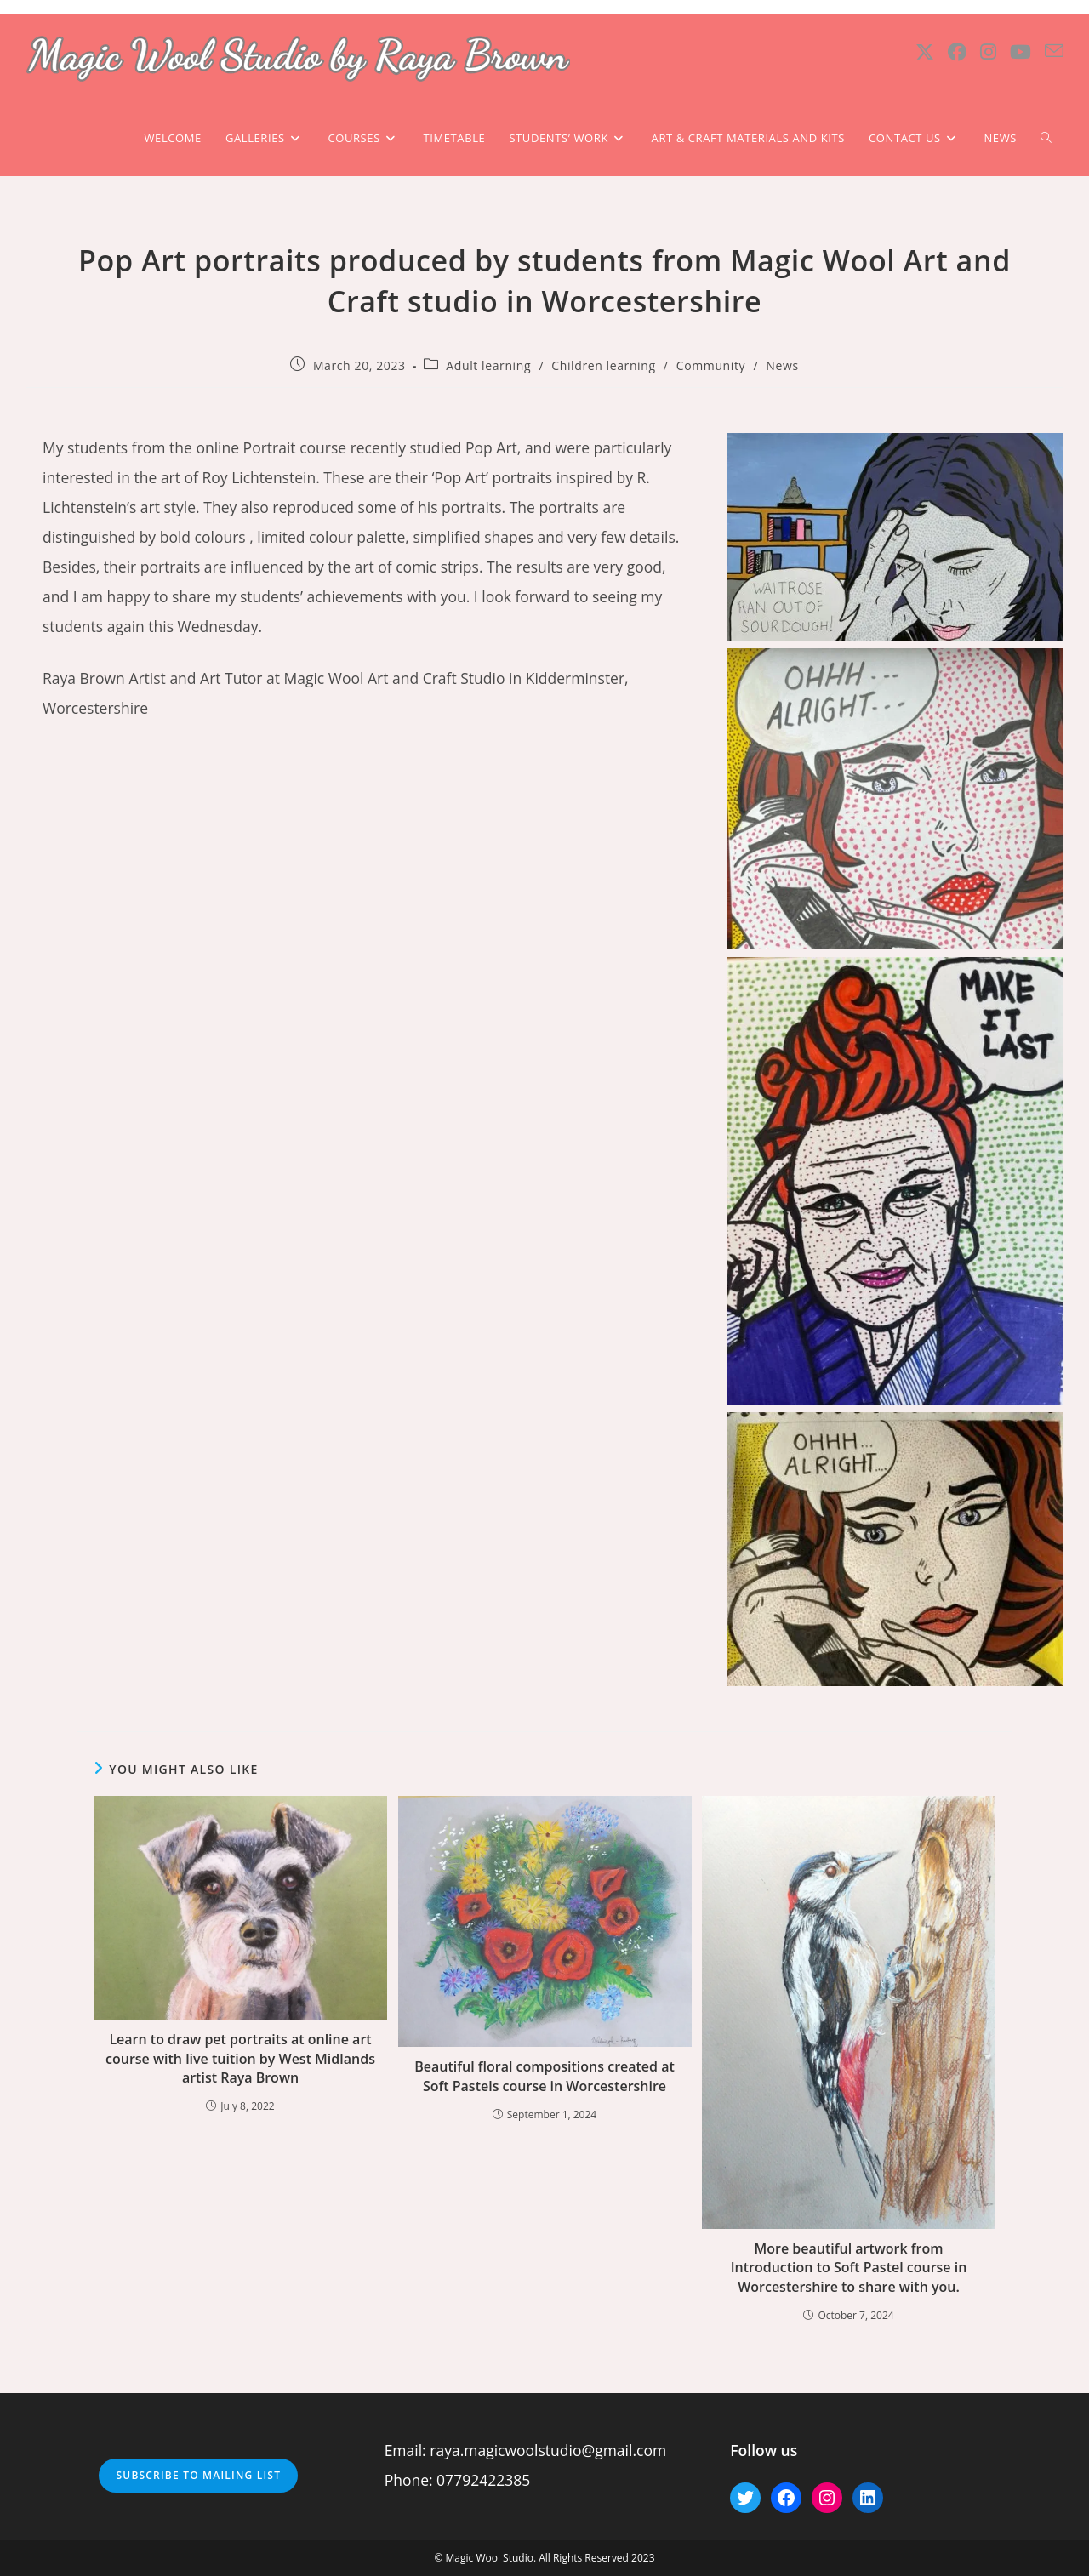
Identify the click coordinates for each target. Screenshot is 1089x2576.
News (782, 365)
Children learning (603, 365)
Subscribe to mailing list (198, 2475)
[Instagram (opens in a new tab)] (988, 51)
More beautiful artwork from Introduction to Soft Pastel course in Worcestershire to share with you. (849, 2267)
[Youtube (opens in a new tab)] (1020, 51)
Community (710, 365)
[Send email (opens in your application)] (1054, 51)
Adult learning (488, 365)
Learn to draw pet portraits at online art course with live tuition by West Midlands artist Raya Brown (240, 2058)
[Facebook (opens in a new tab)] (957, 51)
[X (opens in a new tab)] (925, 51)
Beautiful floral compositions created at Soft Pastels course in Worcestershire (544, 2075)
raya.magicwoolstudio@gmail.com (548, 2450)
